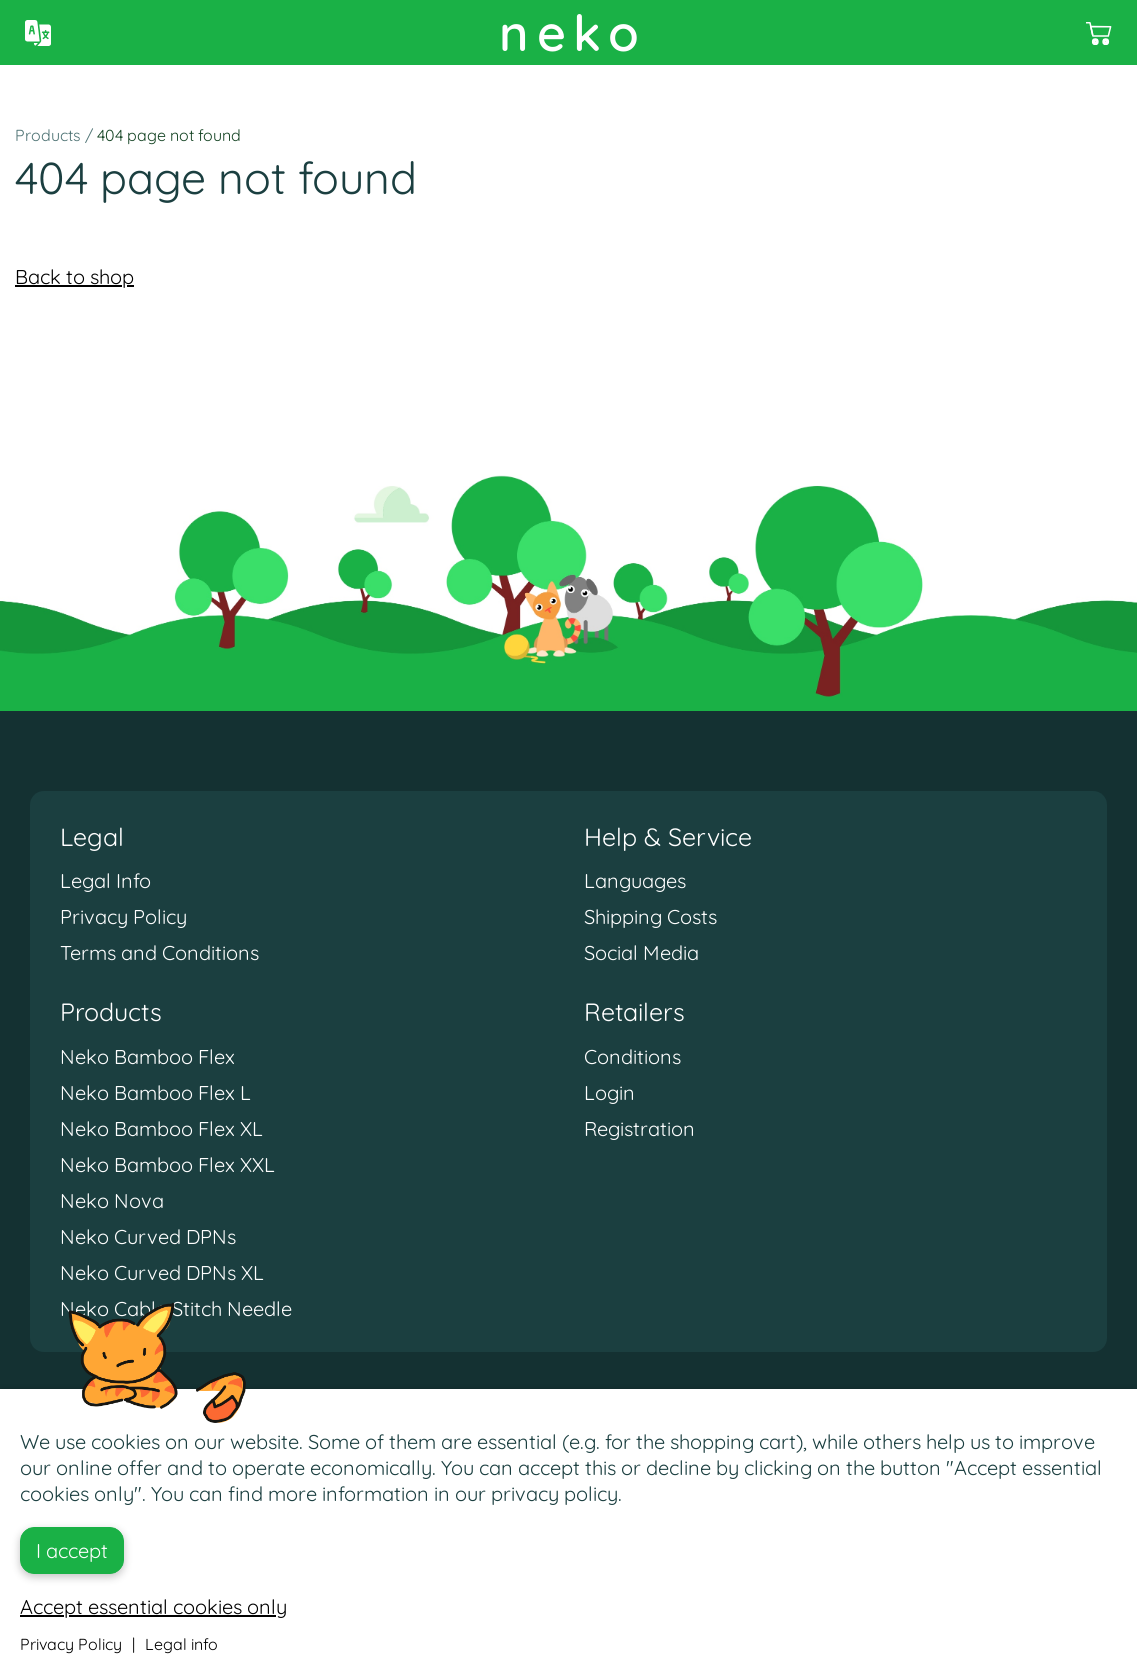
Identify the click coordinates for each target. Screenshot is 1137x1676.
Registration (639, 1128)
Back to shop (74, 276)
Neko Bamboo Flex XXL (167, 1164)
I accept (72, 1550)
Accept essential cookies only (153, 1606)
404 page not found (169, 135)
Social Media (641, 952)
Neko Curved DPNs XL (162, 1272)
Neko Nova (112, 1200)
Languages (635, 880)
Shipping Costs (650, 916)
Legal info (181, 1644)
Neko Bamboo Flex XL (161, 1128)
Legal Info (105, 880)
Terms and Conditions (159, 952)
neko (572, 32)
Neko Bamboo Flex (147, 1056)
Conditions (632, 1056)
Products (48, 135)
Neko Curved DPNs (148, 1236)
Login (609, 1092)
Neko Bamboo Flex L (155, 1092)
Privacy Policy (123, 916)
